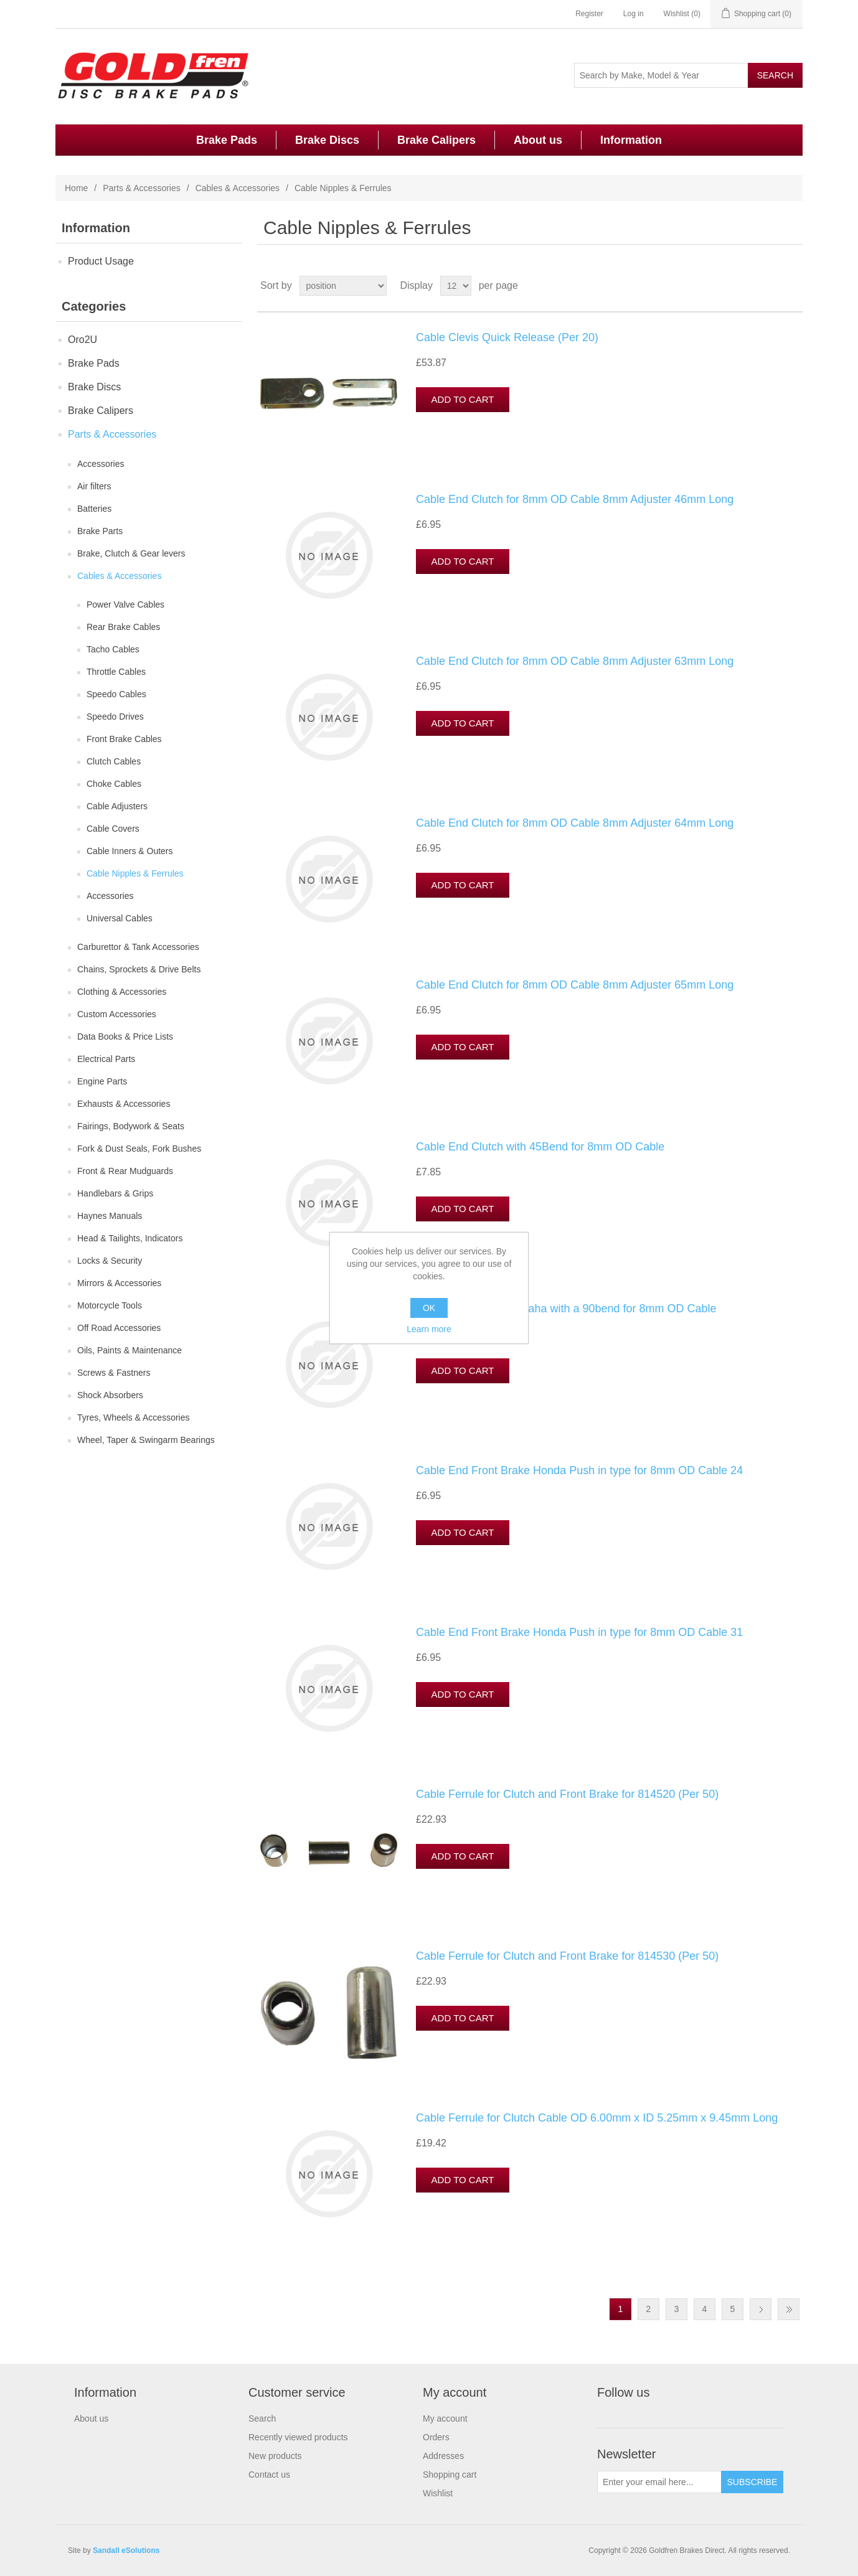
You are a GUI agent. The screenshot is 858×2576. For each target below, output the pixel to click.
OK (429, 1308)
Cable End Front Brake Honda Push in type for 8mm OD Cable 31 (579, 1632)
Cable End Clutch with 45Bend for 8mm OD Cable (540, 1146)
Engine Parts (102, 1081)
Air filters (94, 486)
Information (631, 140)
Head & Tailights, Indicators (129, 1238)
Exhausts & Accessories (123, 1104)
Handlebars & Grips (115, 1193)
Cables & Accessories (238, 188)
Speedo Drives (115, 717)
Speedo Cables (116, 694)
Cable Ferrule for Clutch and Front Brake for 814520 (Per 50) (567, 1794)
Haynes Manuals (109, 1216)
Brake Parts (100, 531)
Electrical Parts (106, 1059)
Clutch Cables (114, 761)
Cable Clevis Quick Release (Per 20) (507, 337)
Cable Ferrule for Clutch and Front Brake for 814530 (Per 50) (567, 1956)
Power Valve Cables (125, 604)
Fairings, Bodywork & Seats (130, 1126)
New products (275, 2456)
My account (445, 2418)
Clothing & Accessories (121, 992)
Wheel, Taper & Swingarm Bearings (146, 1440)
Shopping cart (449, 2475)
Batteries (94, 509)
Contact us (269, 2475)
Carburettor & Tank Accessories (138, 947)
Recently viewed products (298, 2437)
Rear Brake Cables (123, 627)
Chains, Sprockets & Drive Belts (138, 969)
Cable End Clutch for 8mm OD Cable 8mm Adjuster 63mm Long (574, 661)
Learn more (429, 1329)
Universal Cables (120, 918)
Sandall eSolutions (126, 2550)
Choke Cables (114, 784)
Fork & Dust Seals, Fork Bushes (139, 1149)
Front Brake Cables (124, 739)
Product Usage (101, 261)
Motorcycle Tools (109, 1305)
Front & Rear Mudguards (125, 1171)
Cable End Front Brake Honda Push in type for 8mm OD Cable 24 (579, 1470)
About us (538, 140)
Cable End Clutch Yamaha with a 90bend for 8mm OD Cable (566, 1308)
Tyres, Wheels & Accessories (133, 1417)
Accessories (100, 464)
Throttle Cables (116, 672)
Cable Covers (113, 829)
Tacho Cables (113, 649)
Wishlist (438, 2493)
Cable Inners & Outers (130, 851)
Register (589, 13)
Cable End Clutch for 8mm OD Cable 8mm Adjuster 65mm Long (574, 985)
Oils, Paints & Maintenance (129, 1350)
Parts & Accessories (142, 188)
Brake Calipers (436, 140)
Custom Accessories (116, 1014)
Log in (633, 13)
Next (760, 2309)
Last (788, 2309)
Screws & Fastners (113, 1373)
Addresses (443, 2456)
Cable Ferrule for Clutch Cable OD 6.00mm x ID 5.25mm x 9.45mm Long (597, 2118)
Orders (436, 2437)
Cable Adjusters (117, 806)
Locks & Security (109, 1261)
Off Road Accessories (119, 1328)
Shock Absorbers (110, 1395)
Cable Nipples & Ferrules (135, 873)
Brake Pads (226, 140)
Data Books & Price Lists (125, 1036)
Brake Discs (327, 140)
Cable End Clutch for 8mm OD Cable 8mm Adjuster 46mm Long (574, 499)
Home (76, 188)
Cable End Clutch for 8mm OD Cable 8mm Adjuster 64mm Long (574, 823)
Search (262, 2418)
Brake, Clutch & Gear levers (131, 553)
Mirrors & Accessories (119, 1283)
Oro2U (82, 339)
